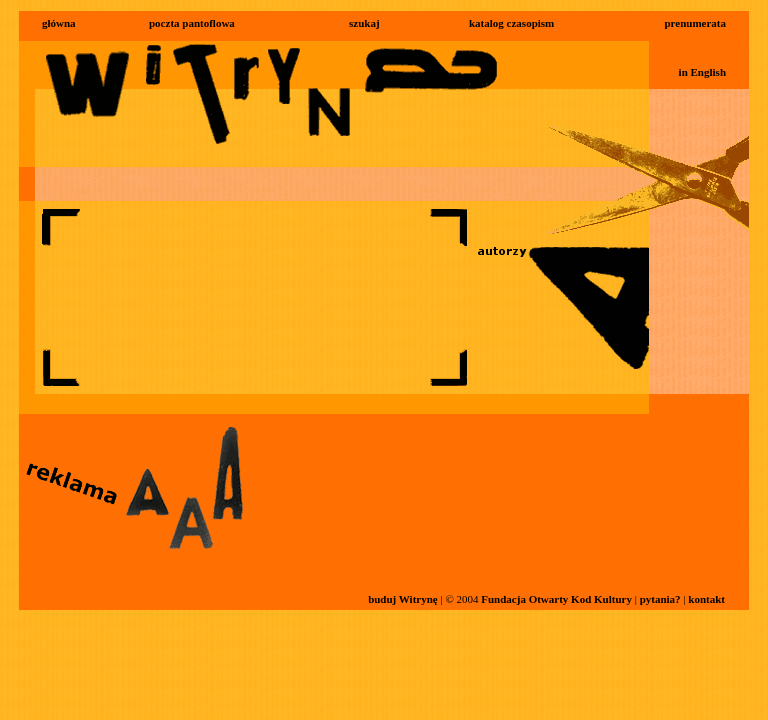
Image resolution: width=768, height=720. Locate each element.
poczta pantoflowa (192, 23)
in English (702, 72)
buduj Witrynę (403, 599)
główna (59, 23)
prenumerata (695, 23)
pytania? (660, 599)
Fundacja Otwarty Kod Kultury (556, 599)
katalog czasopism (511, 23)
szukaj (364, 23)
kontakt (706, 599)
